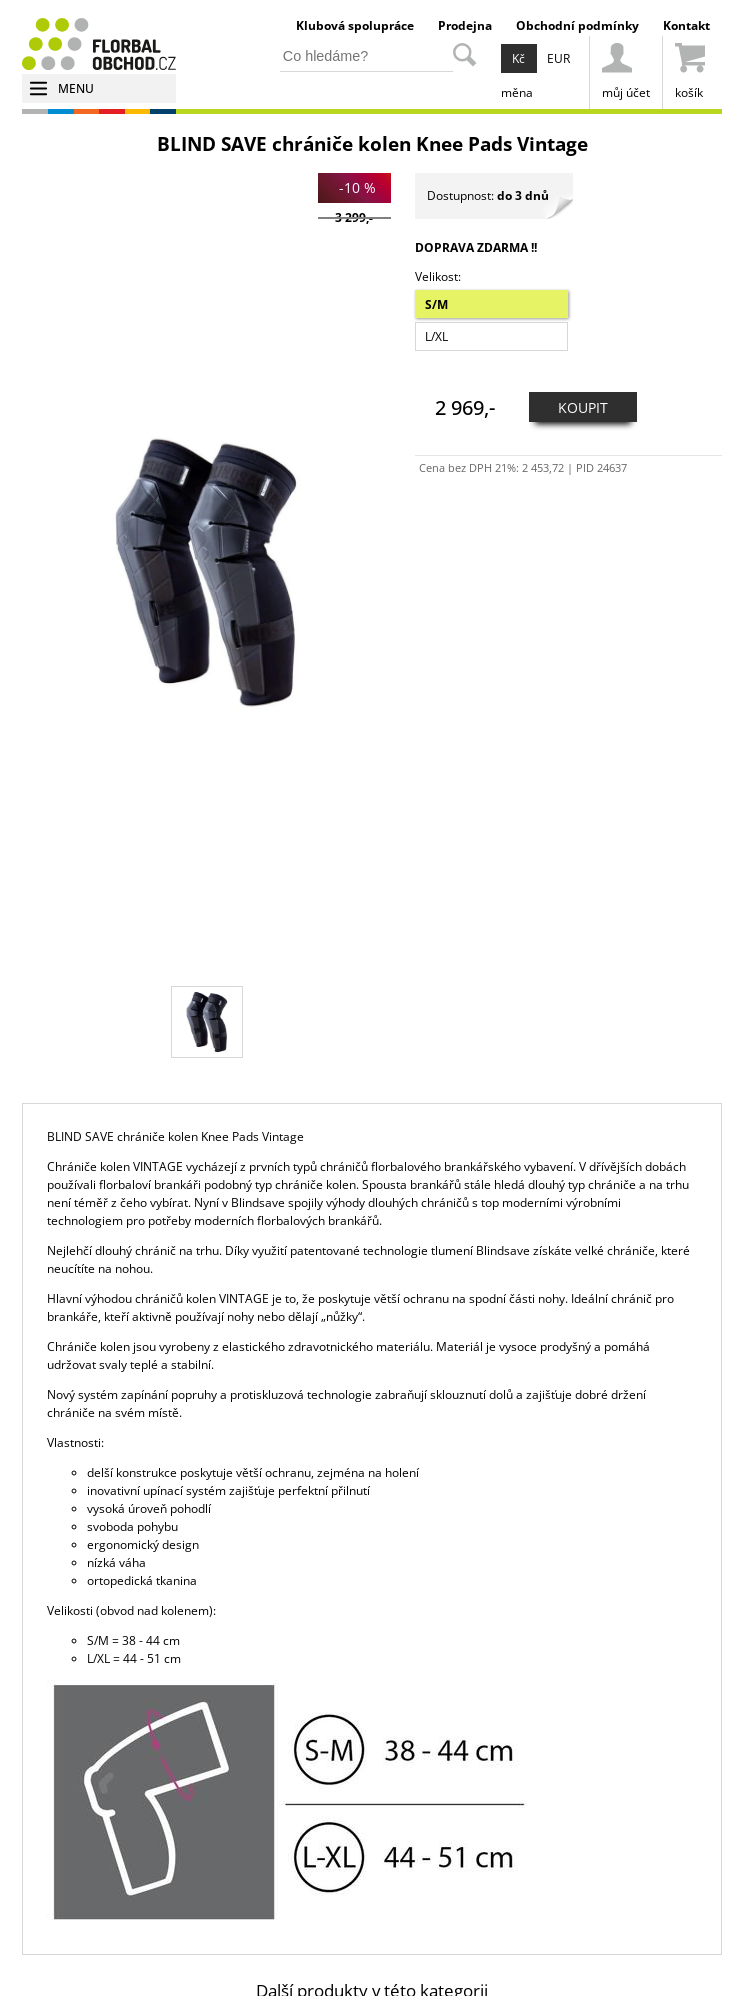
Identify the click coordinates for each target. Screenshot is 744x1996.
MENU (76, 88)
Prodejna (465, 25)
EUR (558, 58)
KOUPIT (583, 407)
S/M (436, 304)
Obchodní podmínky (577, 25)
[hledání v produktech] (366, 56)
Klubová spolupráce (355, 25)
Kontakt (686, 25)
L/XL (436, 336)
